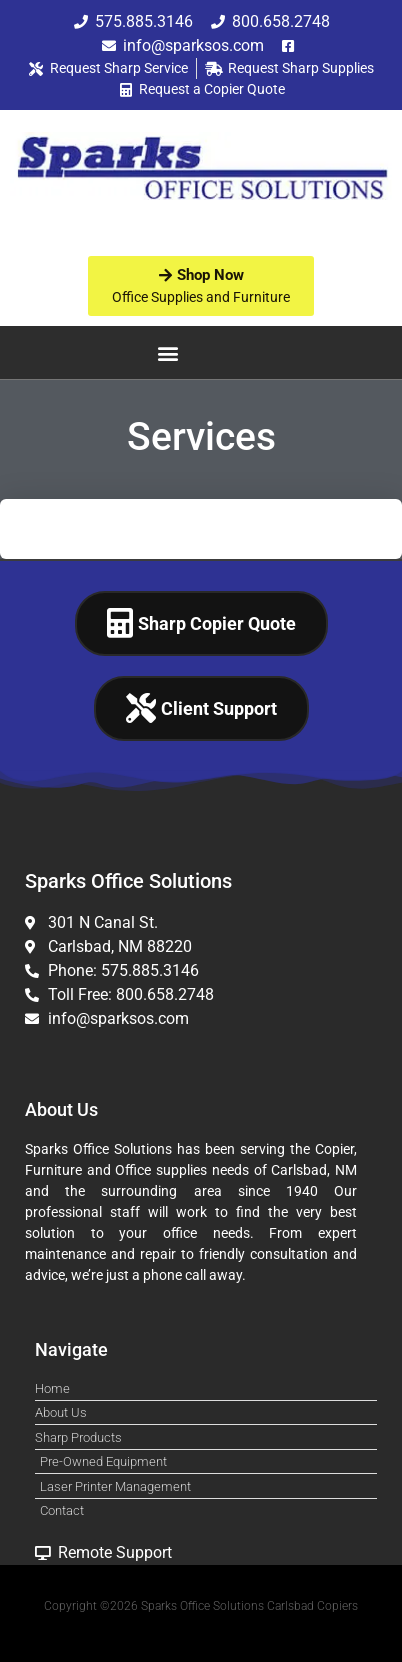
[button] (168, 352)
